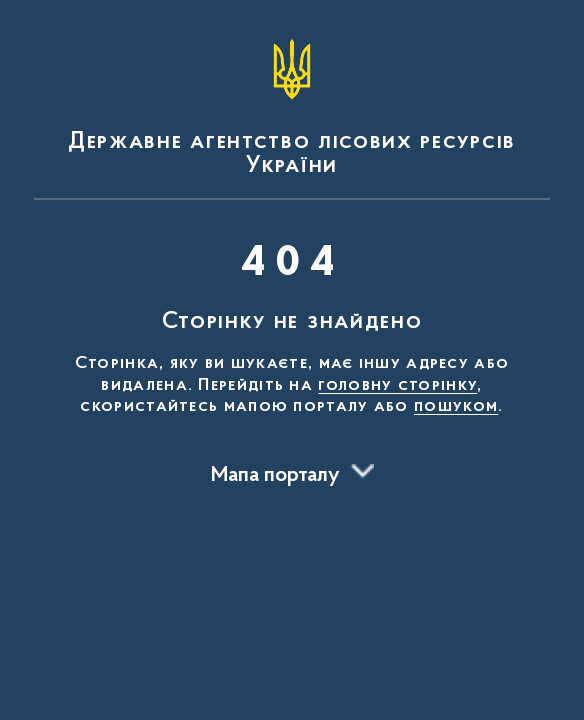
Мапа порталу (275, 476)
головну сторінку (397, 386)
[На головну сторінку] (292, 104)
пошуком (456, 407)
